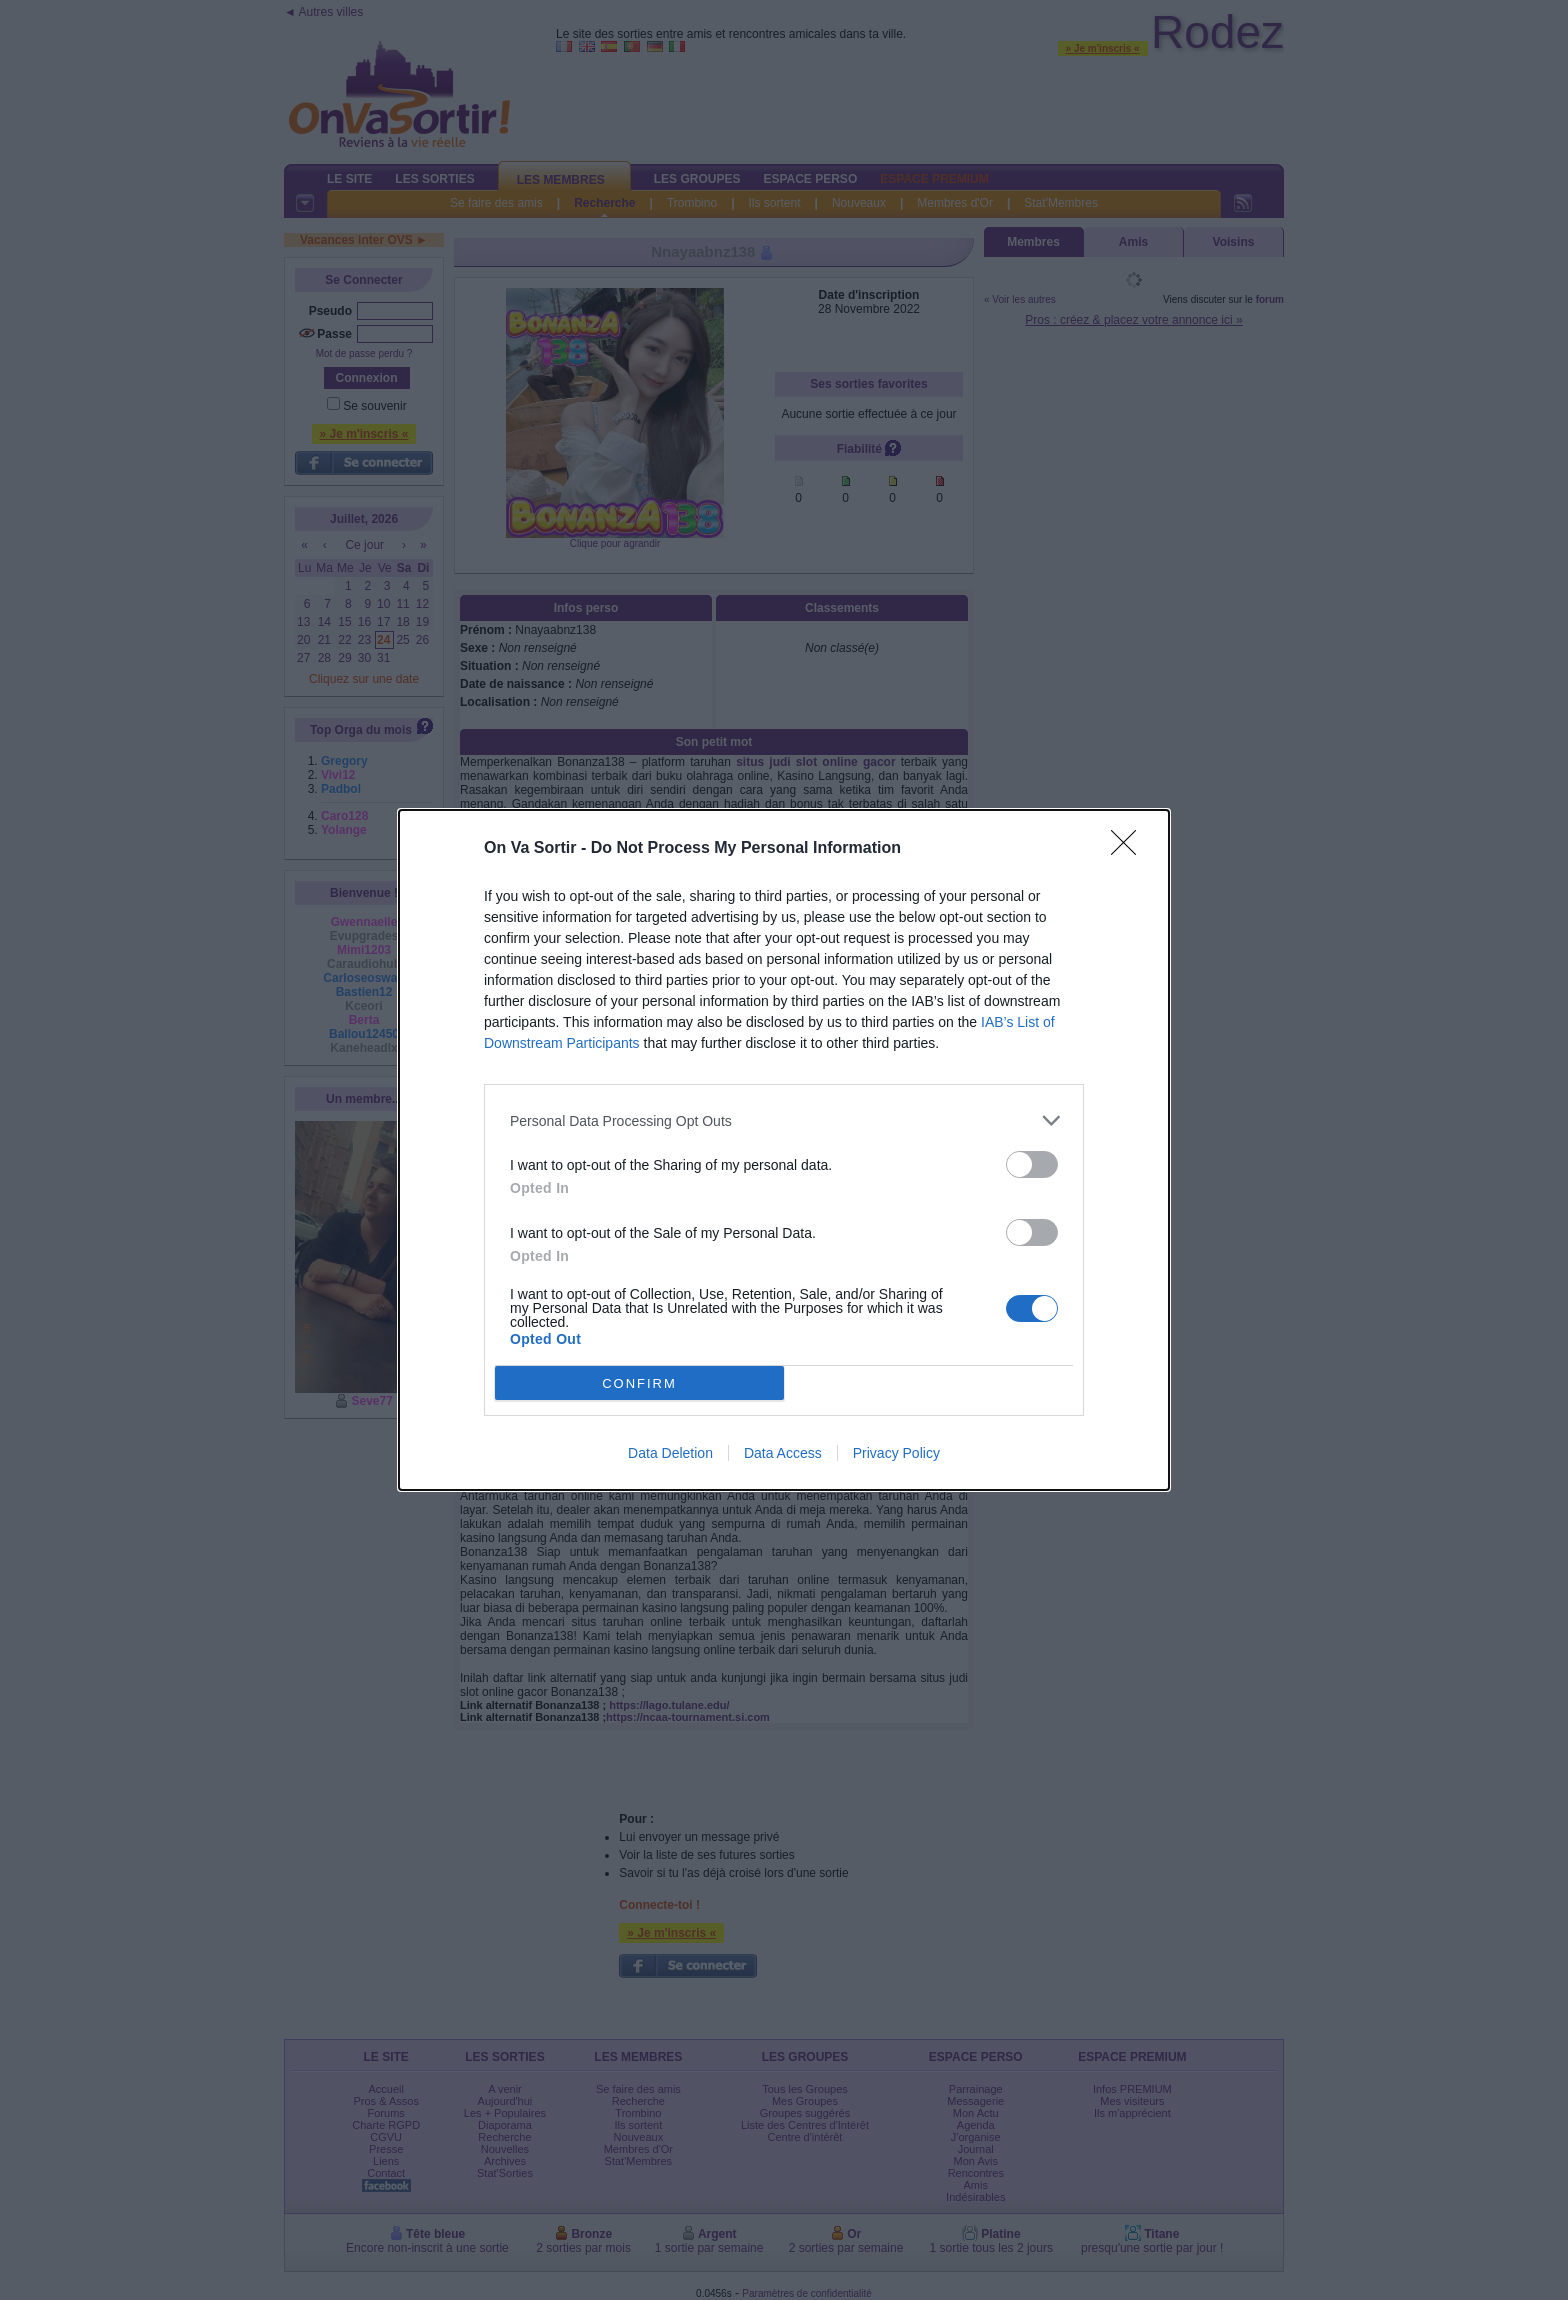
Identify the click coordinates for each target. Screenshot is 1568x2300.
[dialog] (784, 1150)
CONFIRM (639, 1382)
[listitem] (784, 1120)
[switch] (1032, 1164)
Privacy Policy (896, 1453)
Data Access (783, 1453)
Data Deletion (670, 1453)
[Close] (1130, 849)
